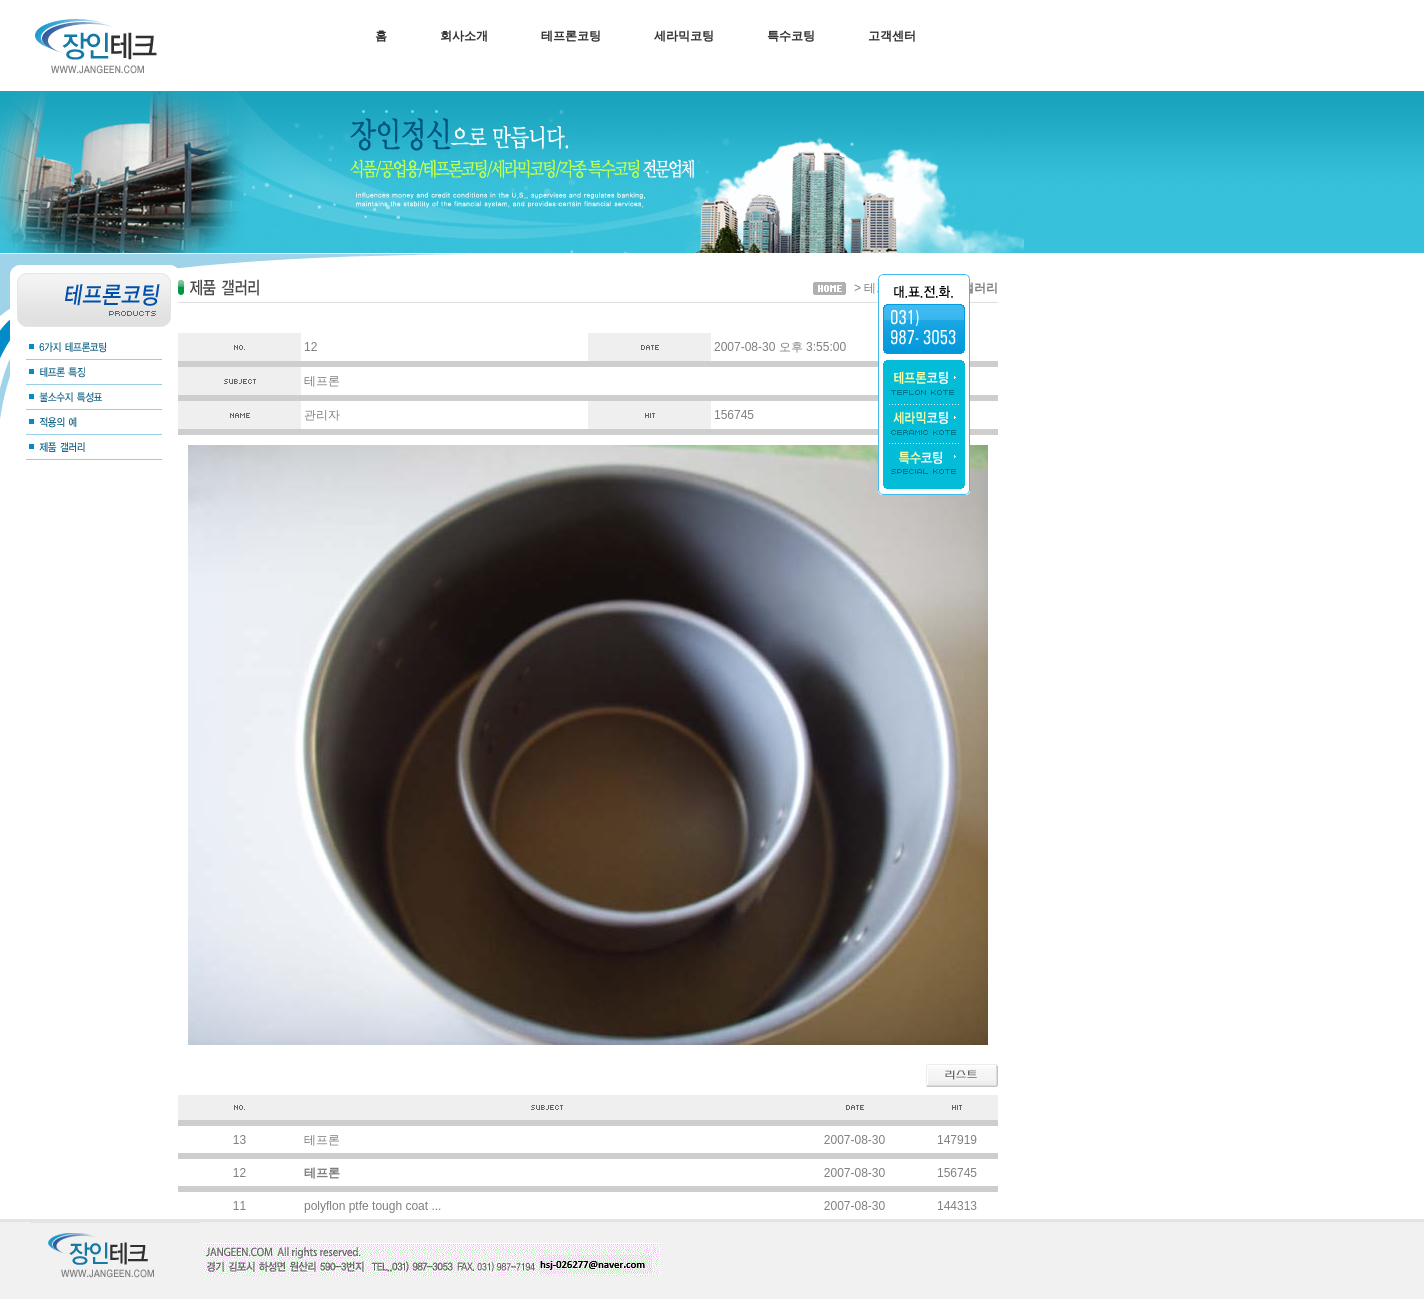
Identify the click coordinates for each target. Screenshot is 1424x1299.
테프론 (322, 1140)
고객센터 (892, 36)
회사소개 (464, 36)
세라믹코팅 (684, 36)
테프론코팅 (571, 36)
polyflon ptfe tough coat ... (372, 1206)
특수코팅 (791, 36)
